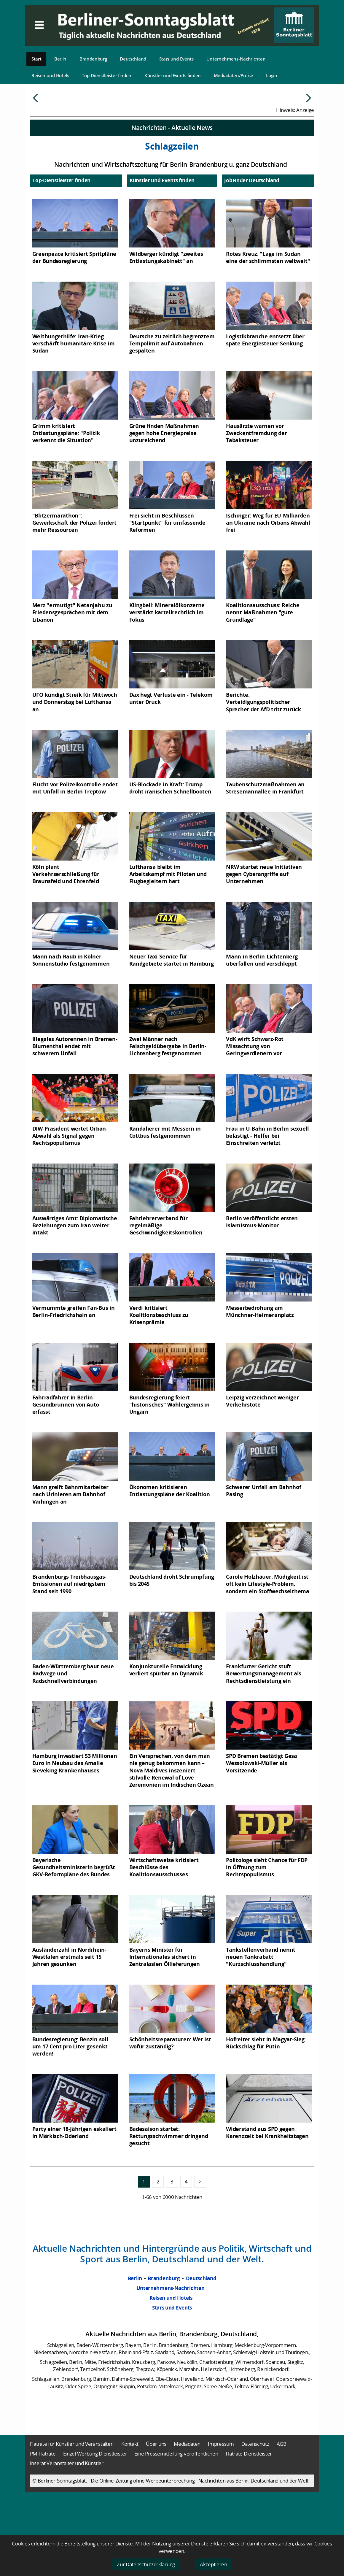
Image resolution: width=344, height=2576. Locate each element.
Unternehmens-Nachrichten (235, 58)
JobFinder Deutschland (251, 224)
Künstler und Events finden (172, 75)
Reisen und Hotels (50, 75)
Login (271, 75)
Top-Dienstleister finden (106, 75)
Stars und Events (176, 58)
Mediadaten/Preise (233, 75)
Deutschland (133, 58)
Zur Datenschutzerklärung (146, 2564)
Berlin (60, 58)
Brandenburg (93, 58)
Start (36, 58)
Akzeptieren (213, 2564)
